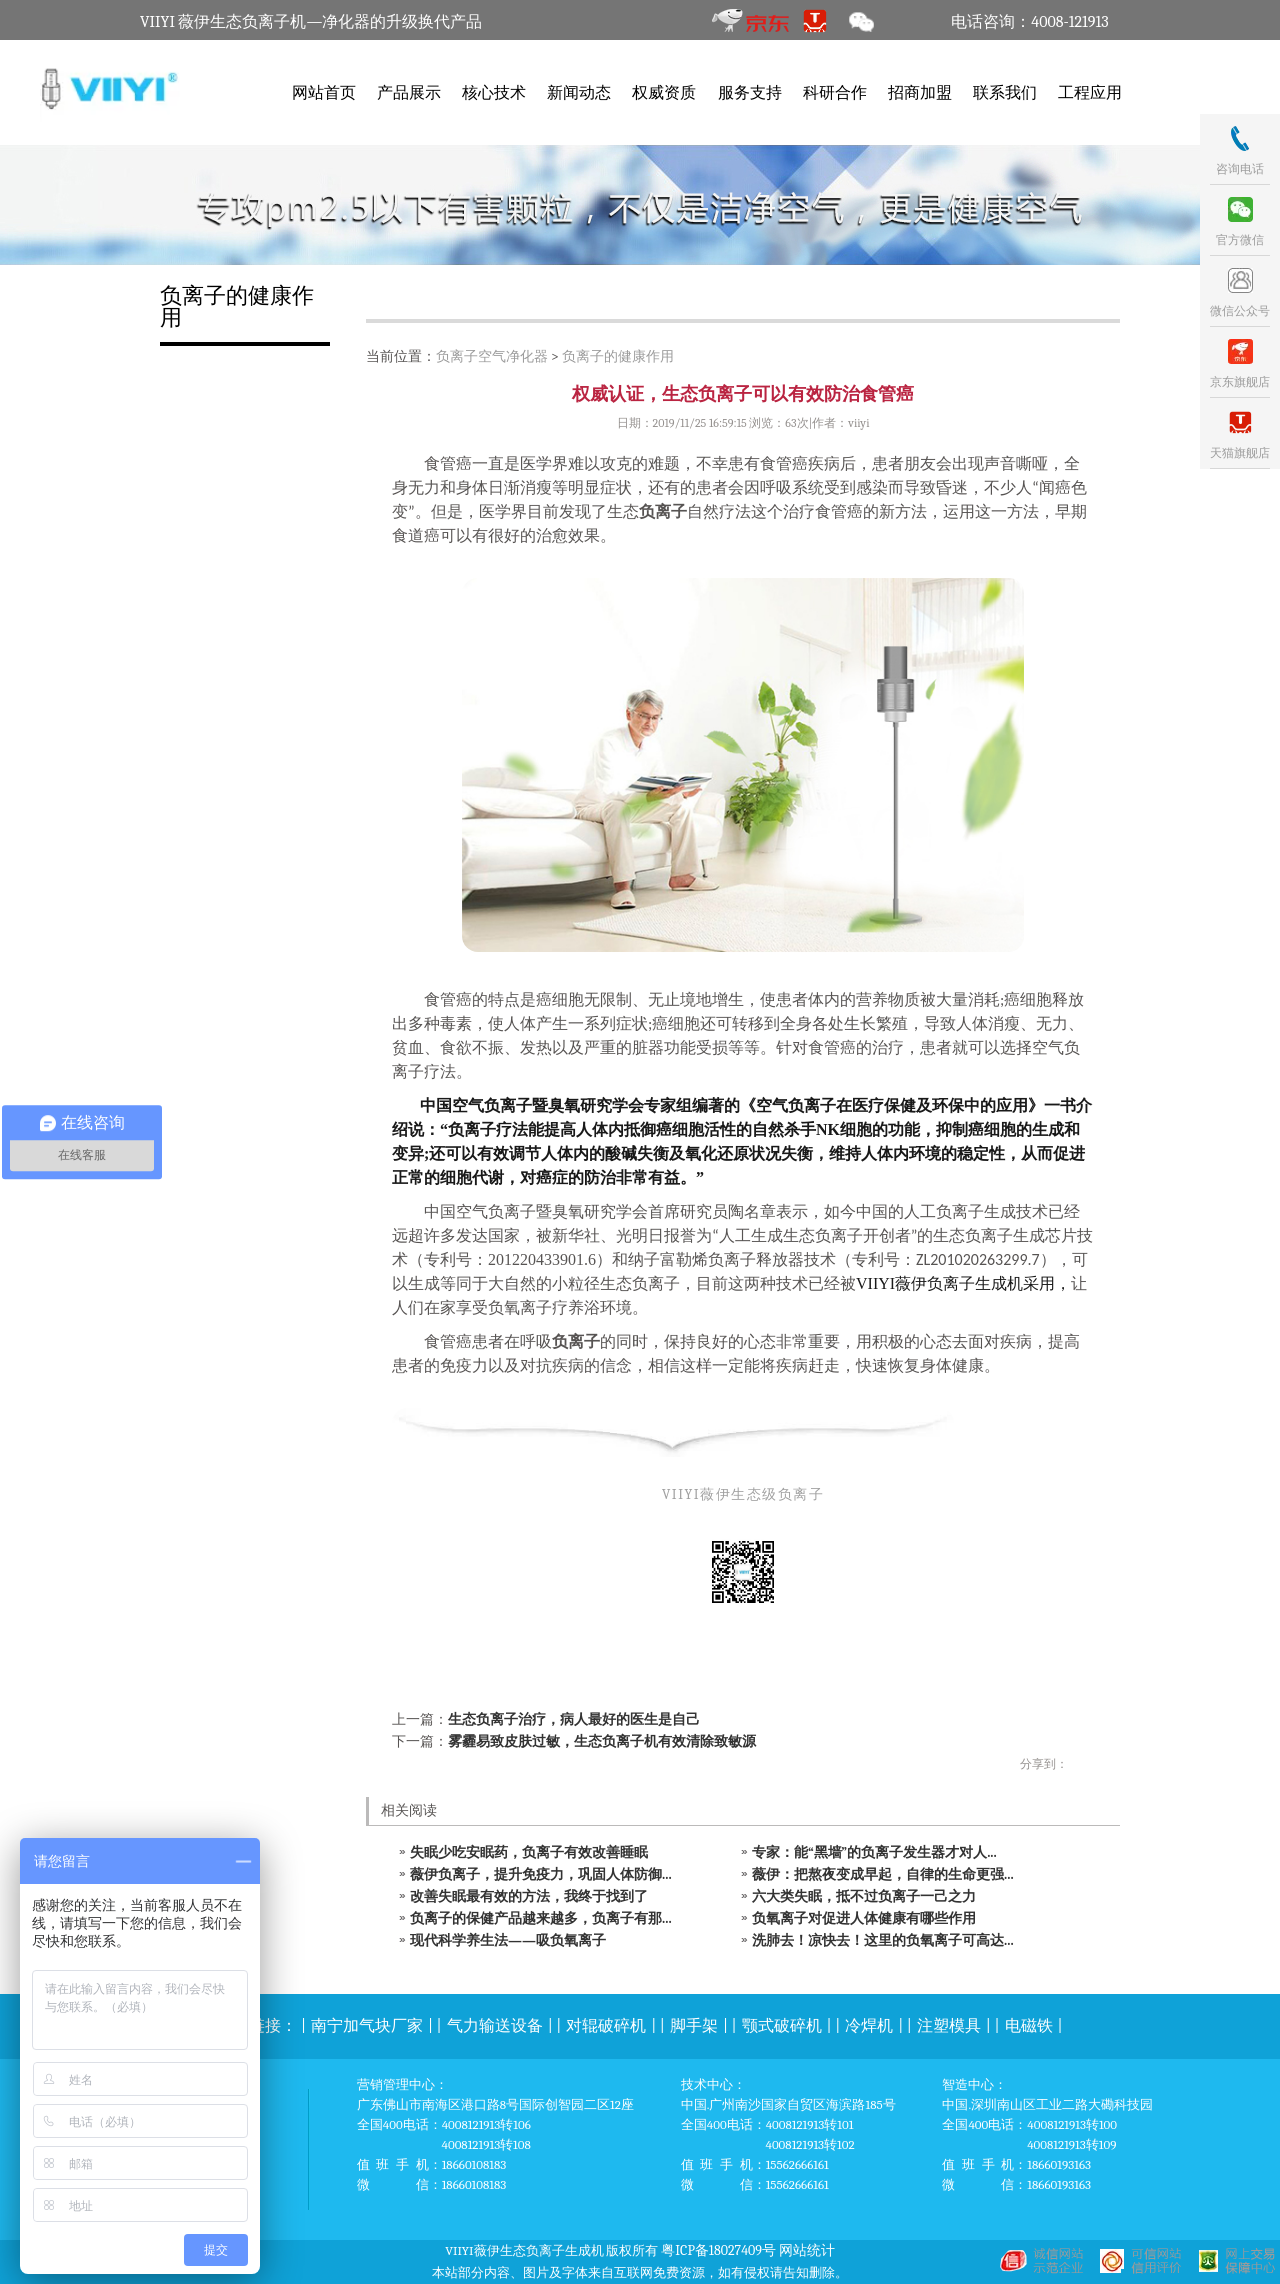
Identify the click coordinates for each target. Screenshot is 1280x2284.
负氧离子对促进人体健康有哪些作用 (864, 1918)
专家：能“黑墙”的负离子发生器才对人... (874, 1852)
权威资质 (664, 93)
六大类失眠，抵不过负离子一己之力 (864, 1896)
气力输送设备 (495, 2026)
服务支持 (750, 93)
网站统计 (807, 2250)
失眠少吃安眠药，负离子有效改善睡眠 (529, 1852)
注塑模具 (949, 2026)
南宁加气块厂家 (367, 2026)
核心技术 (494, 93)
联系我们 (1005, 93)
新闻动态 (579, 93)
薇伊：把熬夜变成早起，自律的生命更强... (883, 1874)
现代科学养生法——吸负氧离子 (508, 1940)
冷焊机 (869, 2026)
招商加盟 (920, 93)
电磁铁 (1029, 2026)
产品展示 (409, 93)
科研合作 (835, 93)
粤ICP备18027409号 (718, 2250)
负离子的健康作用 (618, 356)
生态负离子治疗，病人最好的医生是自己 (574, 1719)
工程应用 (1090, 93)
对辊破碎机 (606, 2026)
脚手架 (694, 2026)
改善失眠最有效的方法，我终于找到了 (529, 1896)
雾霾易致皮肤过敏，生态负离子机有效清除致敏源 (602, 1741)
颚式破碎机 (782, 2026)
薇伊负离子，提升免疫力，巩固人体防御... (541, 1874)
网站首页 (324, 93)
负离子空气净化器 (492, 356)
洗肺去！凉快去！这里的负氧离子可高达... (883, 1940)
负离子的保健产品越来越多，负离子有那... (541, 1918)
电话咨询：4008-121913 (1029, 22)
